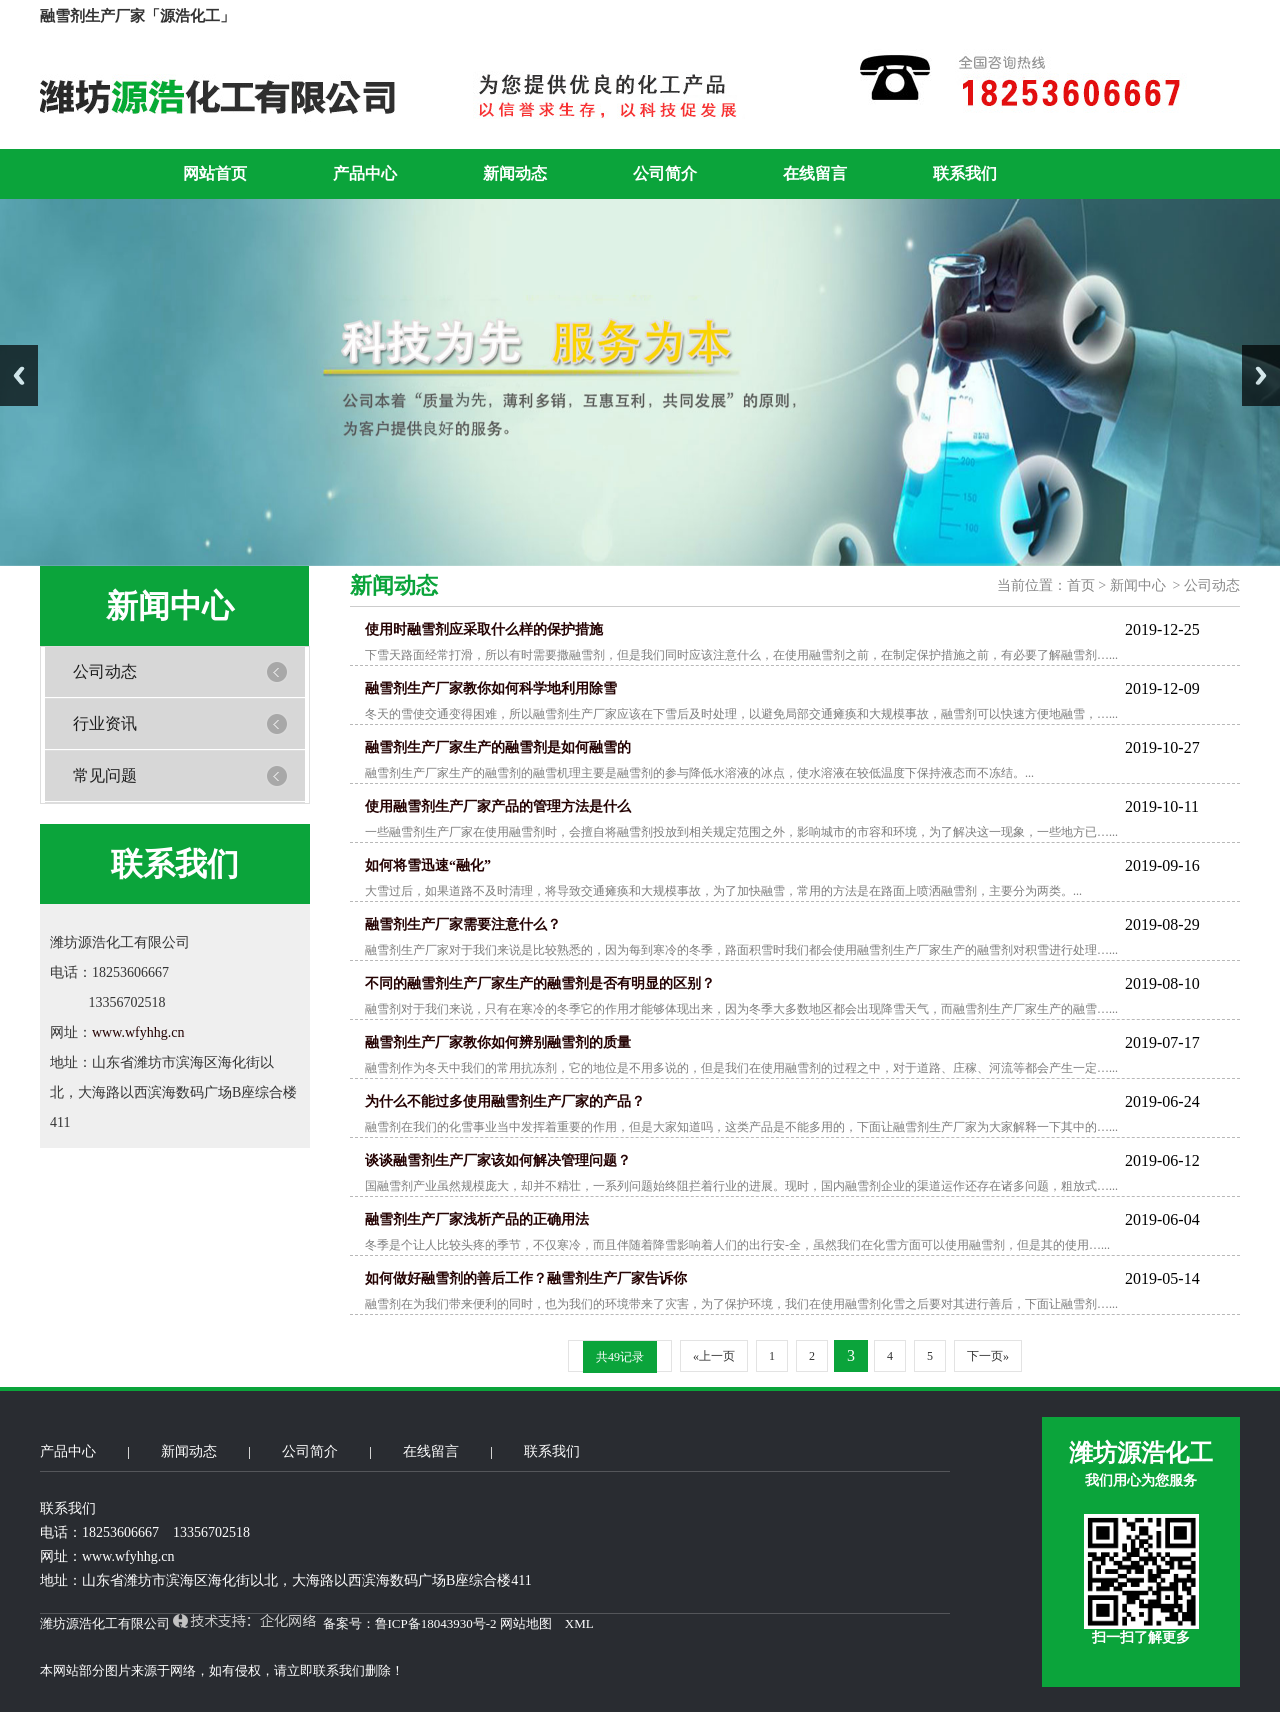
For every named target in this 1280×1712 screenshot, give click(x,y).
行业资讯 (105, 723)
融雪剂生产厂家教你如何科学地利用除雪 (491, 688)
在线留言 (815, 173)
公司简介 (665, 173)
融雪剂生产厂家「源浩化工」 (137, 16)
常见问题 (105, 775)
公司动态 (105, 671)
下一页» (988, 1356)
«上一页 (714, 1356)
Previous (19, 375)
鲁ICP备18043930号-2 (436, 1623)
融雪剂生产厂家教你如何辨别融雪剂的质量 (498, 1042)
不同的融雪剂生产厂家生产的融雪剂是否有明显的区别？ (540, 983)
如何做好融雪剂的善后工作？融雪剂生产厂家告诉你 (526, 1278)
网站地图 (526, 1623)
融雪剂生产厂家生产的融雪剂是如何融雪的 (498, 747)
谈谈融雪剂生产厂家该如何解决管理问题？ (498, 1160)
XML (579, 1623)
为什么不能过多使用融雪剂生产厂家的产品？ (505, 1101)
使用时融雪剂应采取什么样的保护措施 (484, 629)
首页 (1083, 585)
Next (1261, 375)
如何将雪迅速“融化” (428, 865)
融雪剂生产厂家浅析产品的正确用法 (477, 1219)
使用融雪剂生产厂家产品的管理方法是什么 (498, 806)
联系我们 (965, 173)
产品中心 (365, 173)
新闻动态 (515, 173)
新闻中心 (1140, 585)
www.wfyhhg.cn (138, 1032)
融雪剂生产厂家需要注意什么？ (463, 924)
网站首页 (215, 173)
